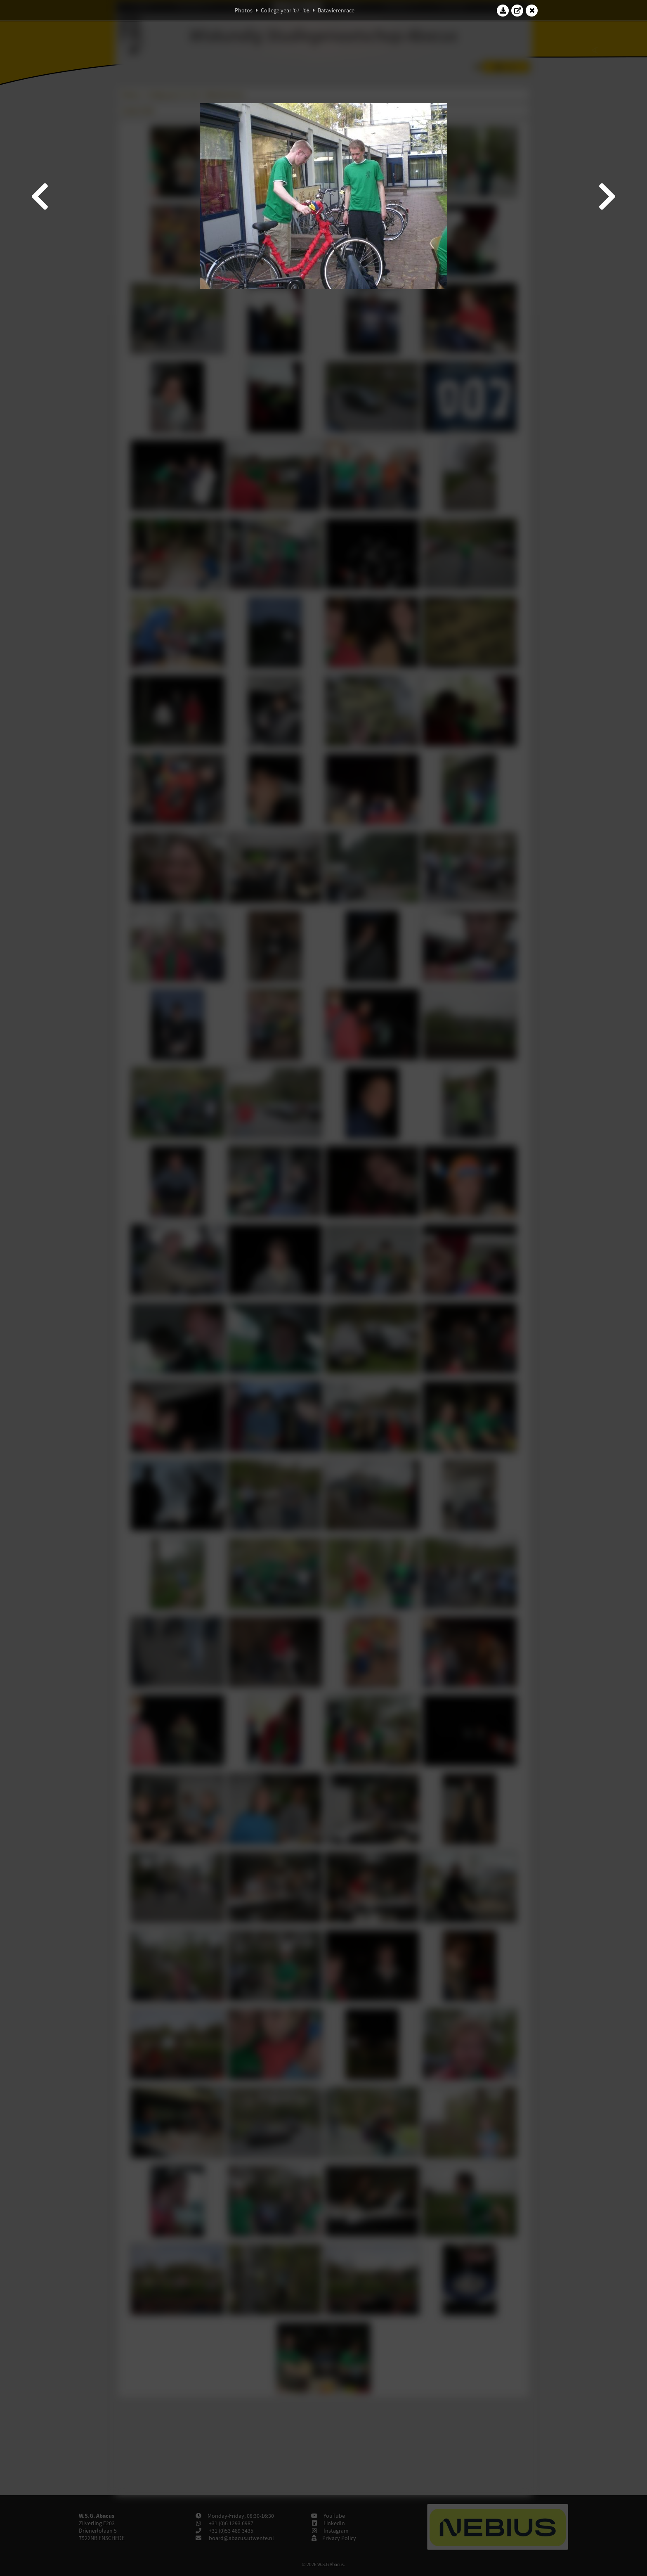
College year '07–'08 (285, 10)
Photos (244, 10)
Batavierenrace (336, 10)
